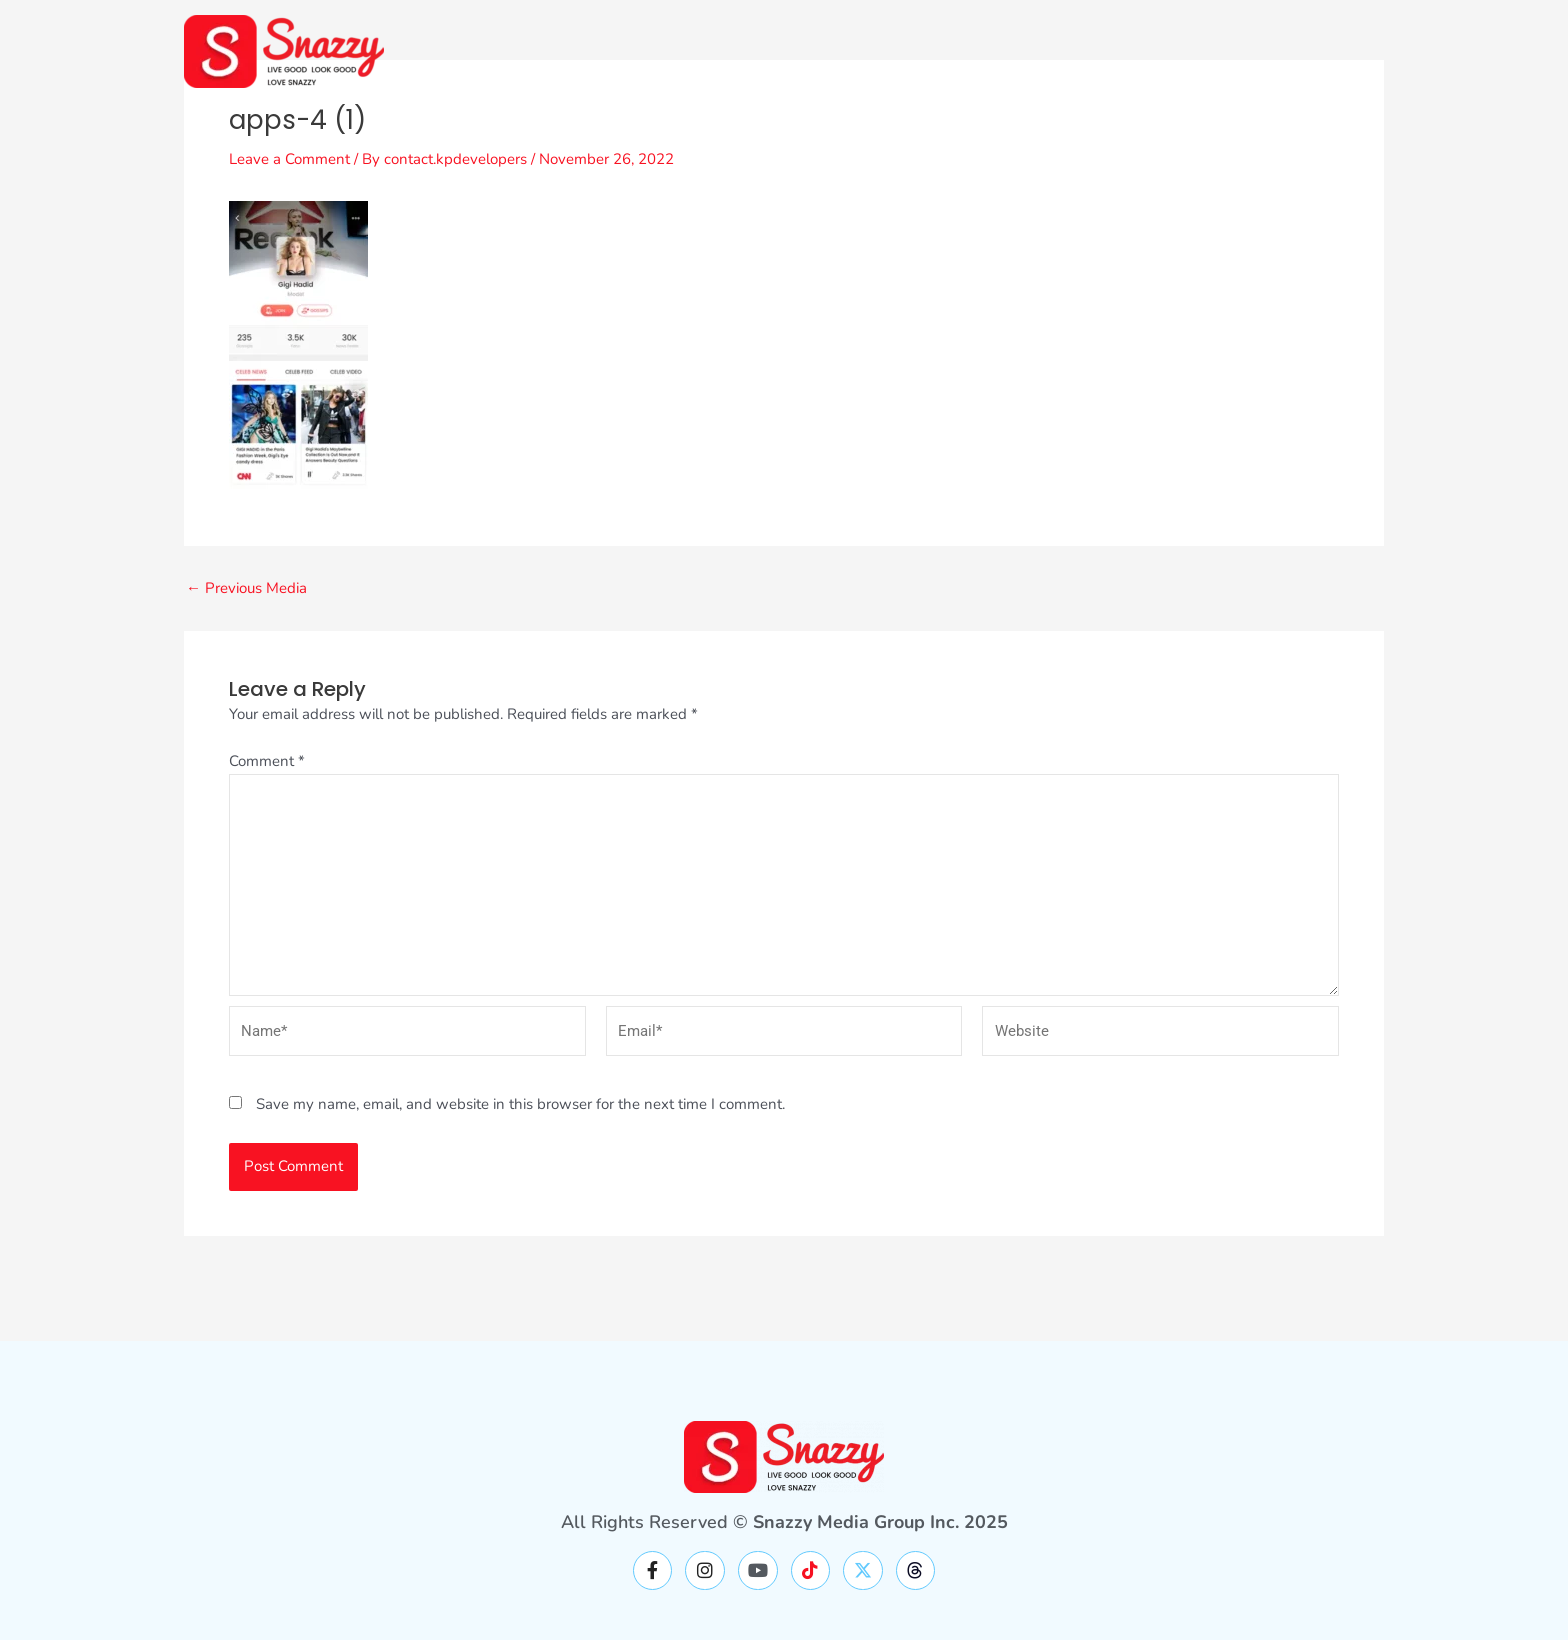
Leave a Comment (289, 159)
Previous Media (246, 588)
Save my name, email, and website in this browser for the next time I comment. (520, 1104)
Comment (267, 761)
